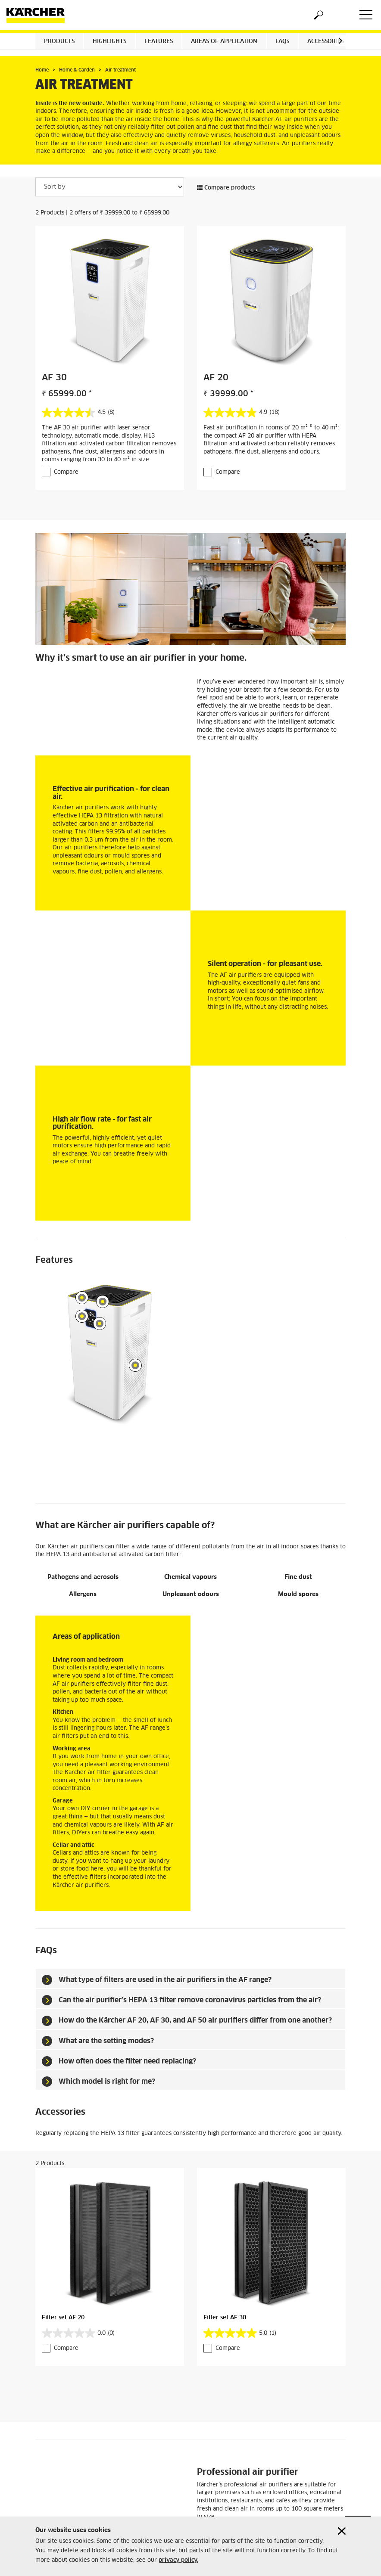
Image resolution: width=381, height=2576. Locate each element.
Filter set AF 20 (63, 2294)
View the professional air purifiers (244, 2506)
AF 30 (54, 377)
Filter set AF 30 (224, 2294)
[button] (340, 40)
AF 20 (215, 377)
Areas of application (224, 41)
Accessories (325, 41)
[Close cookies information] (342, 2531)
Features (158, 41)
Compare (66, 472)
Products (59, 41)
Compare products (226, 188)
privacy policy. (178, 2560)
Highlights (109, 41)
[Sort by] (109, 186)
